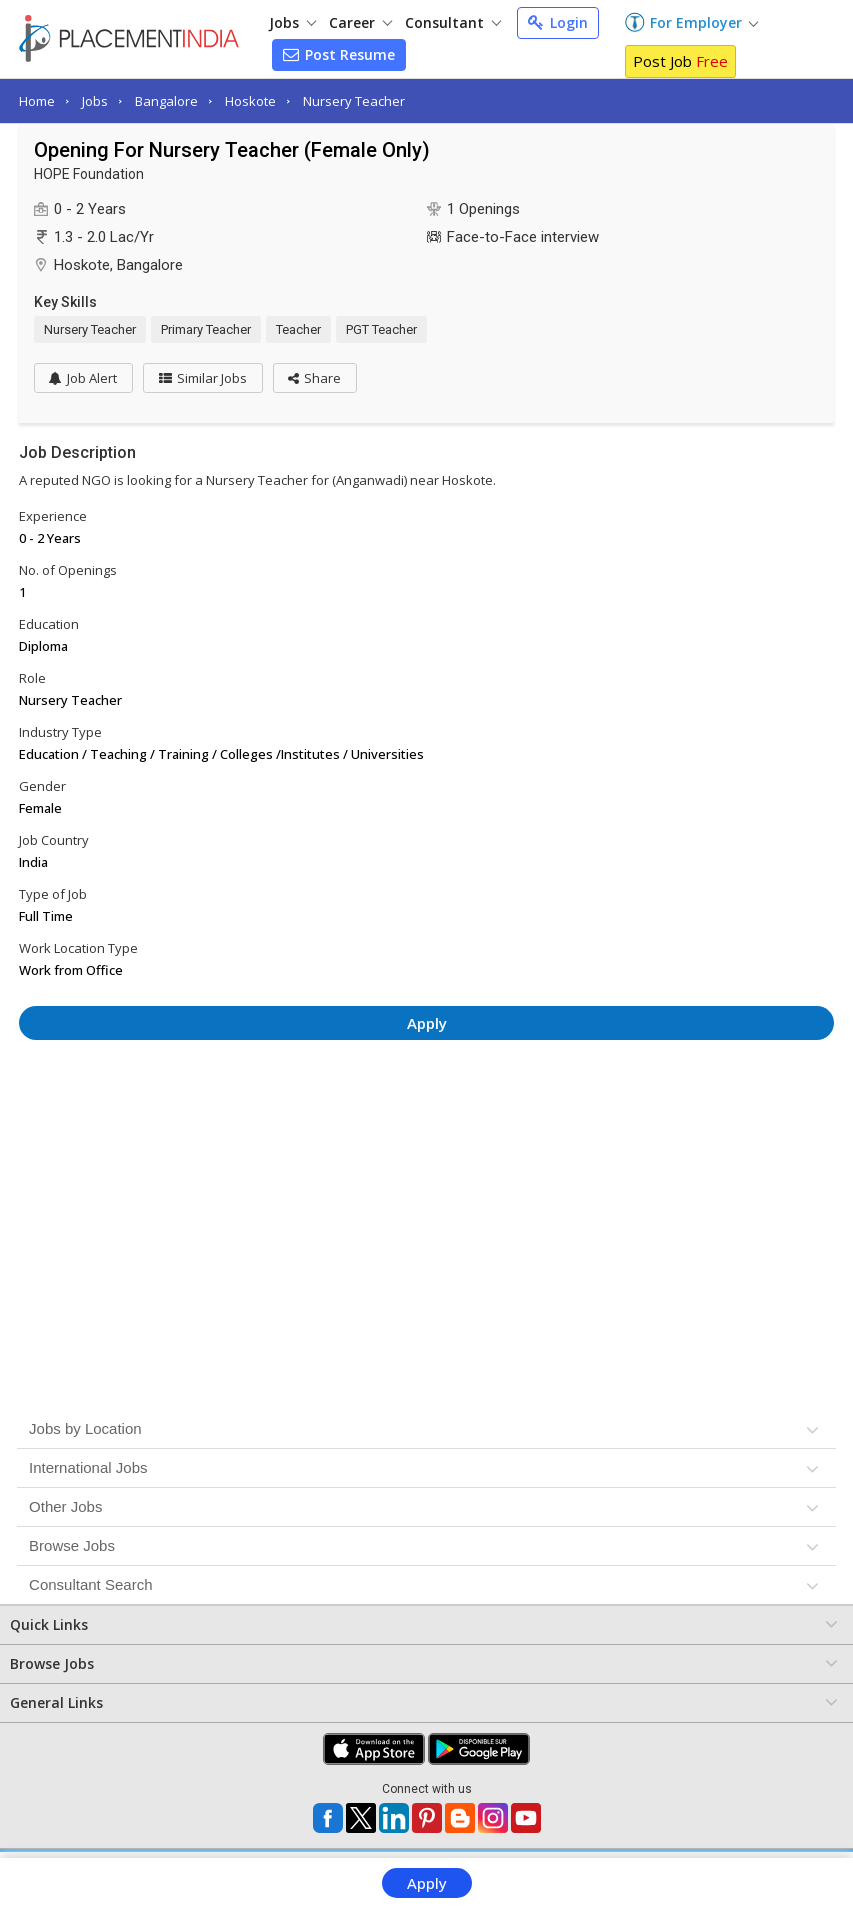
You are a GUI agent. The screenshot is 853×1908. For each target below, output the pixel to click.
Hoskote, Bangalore (118, 265)
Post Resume (339, 54)
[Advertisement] (427, 1110)
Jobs (292, 22)
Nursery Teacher (354, 101)
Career (360, 22)
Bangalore (166, 101)
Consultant (453, 22)
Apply (427, 1883)
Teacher (298, 329)
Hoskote (250, 101)
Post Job (680, 61)
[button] (316, 378)
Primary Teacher (206, 329)
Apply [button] (427, 1023)
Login (558, 22)
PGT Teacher (381, 329)
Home (37, 101)
